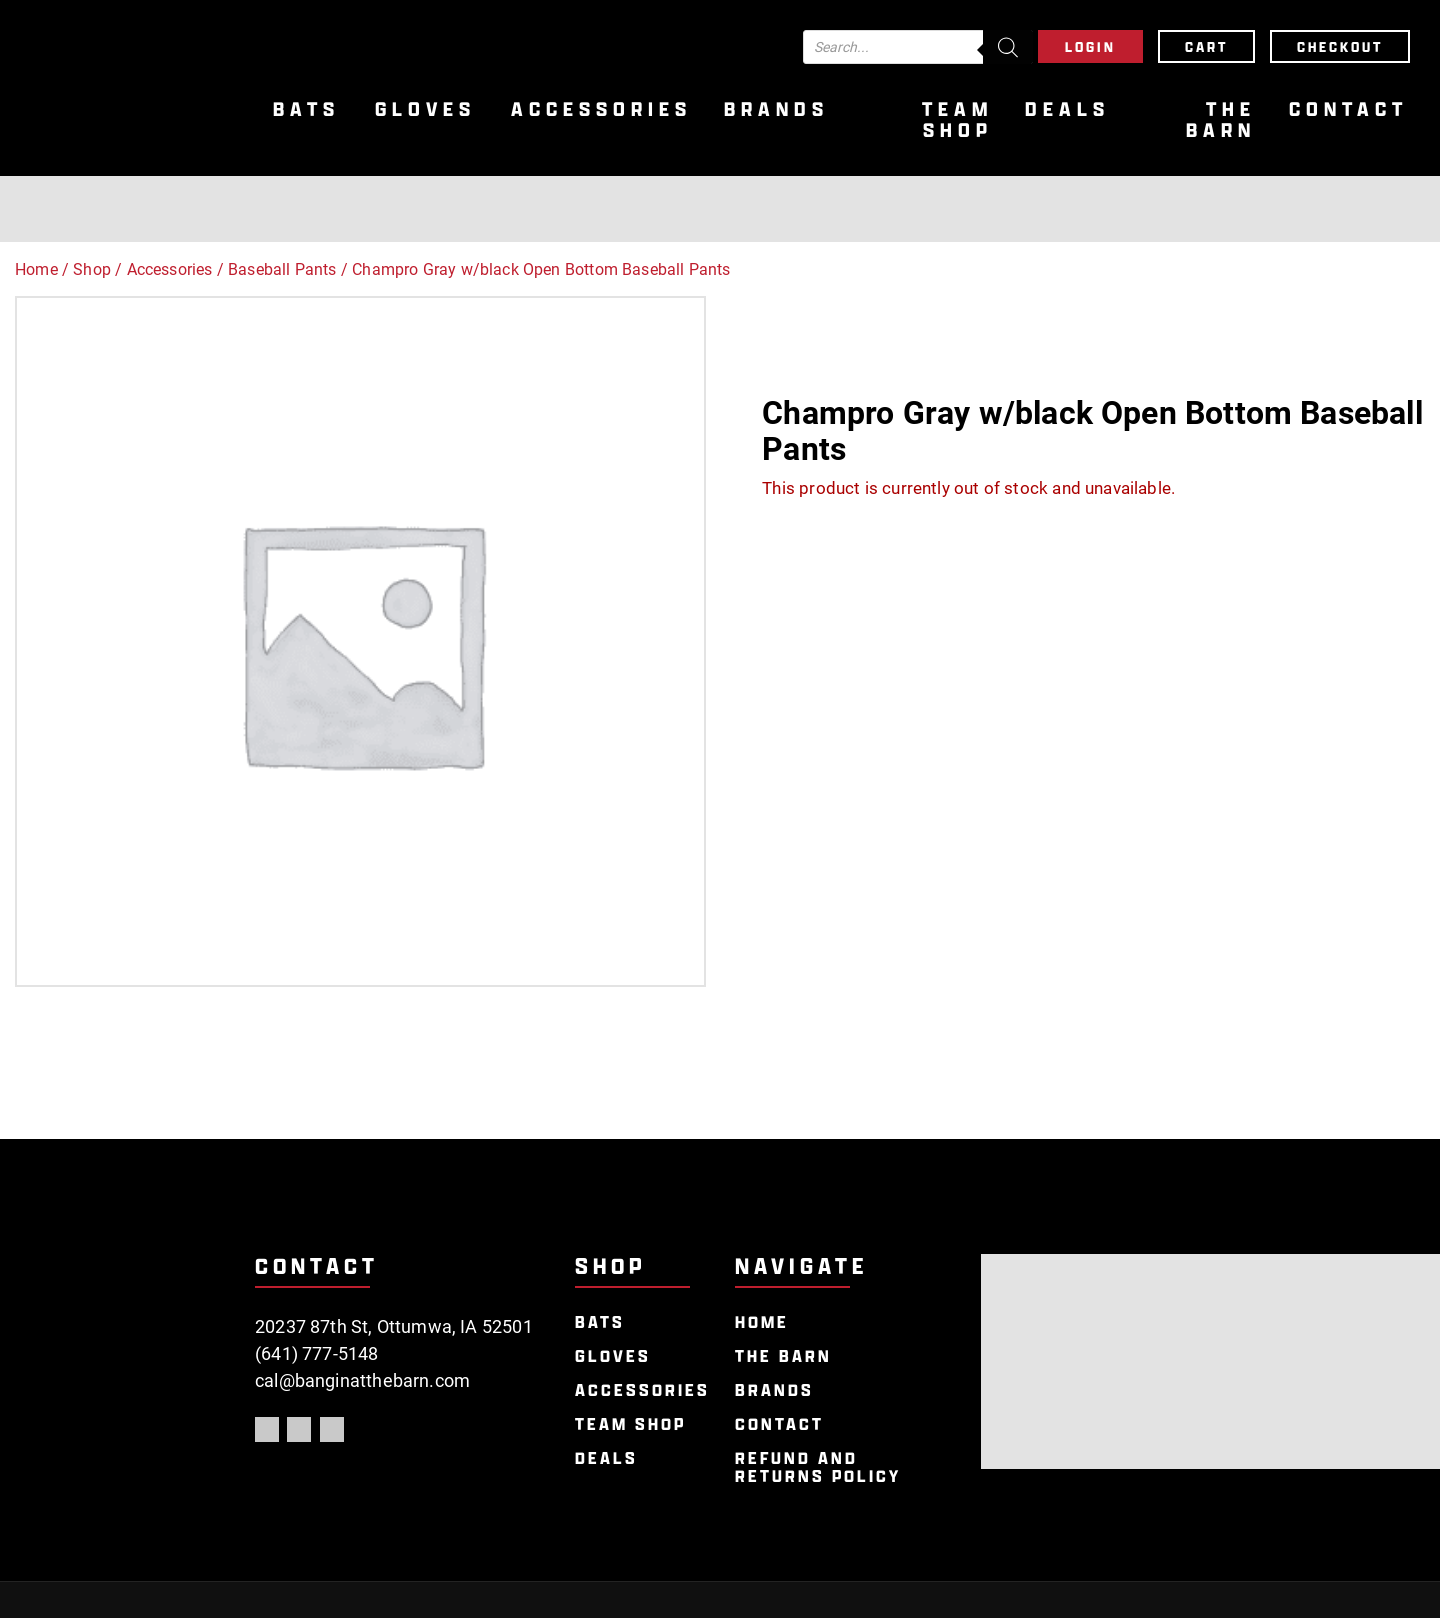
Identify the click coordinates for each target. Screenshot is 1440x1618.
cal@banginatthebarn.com (362, 1380)
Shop (92, 269)
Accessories (601, 109)
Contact (1348, 109)
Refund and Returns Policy (818, 1467)
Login (1090, 46)
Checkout (1340, 46)
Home (36, 269)
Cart (1206, 46)
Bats (306, 109)
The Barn (1221, 120)
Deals (1067, 109)
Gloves (425, 109)
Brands (776, 109)
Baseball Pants (282, 269)
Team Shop (957, 120)
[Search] (1008, 47)
